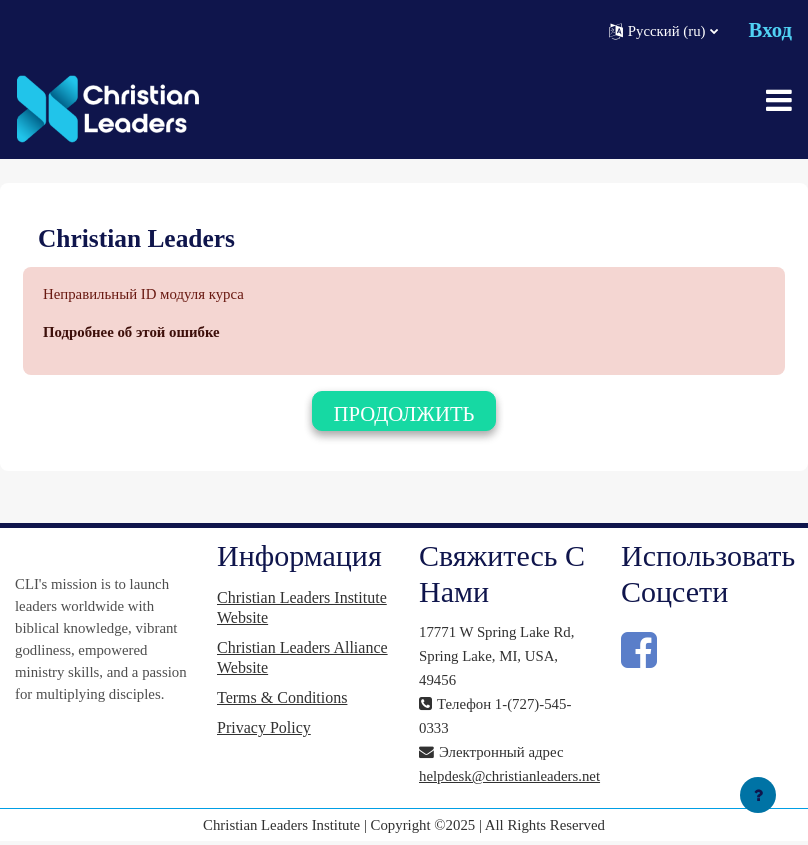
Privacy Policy (264, 727)
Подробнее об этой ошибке (131, 332)
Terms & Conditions (282, 697)
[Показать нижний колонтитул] (758, 795)
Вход (770, 30)
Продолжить (403, 414)
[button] (663, 30)
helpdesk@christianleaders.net (509, 776)
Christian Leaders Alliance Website (302, 657)
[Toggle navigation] (779, 100)
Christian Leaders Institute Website (302, 607)
